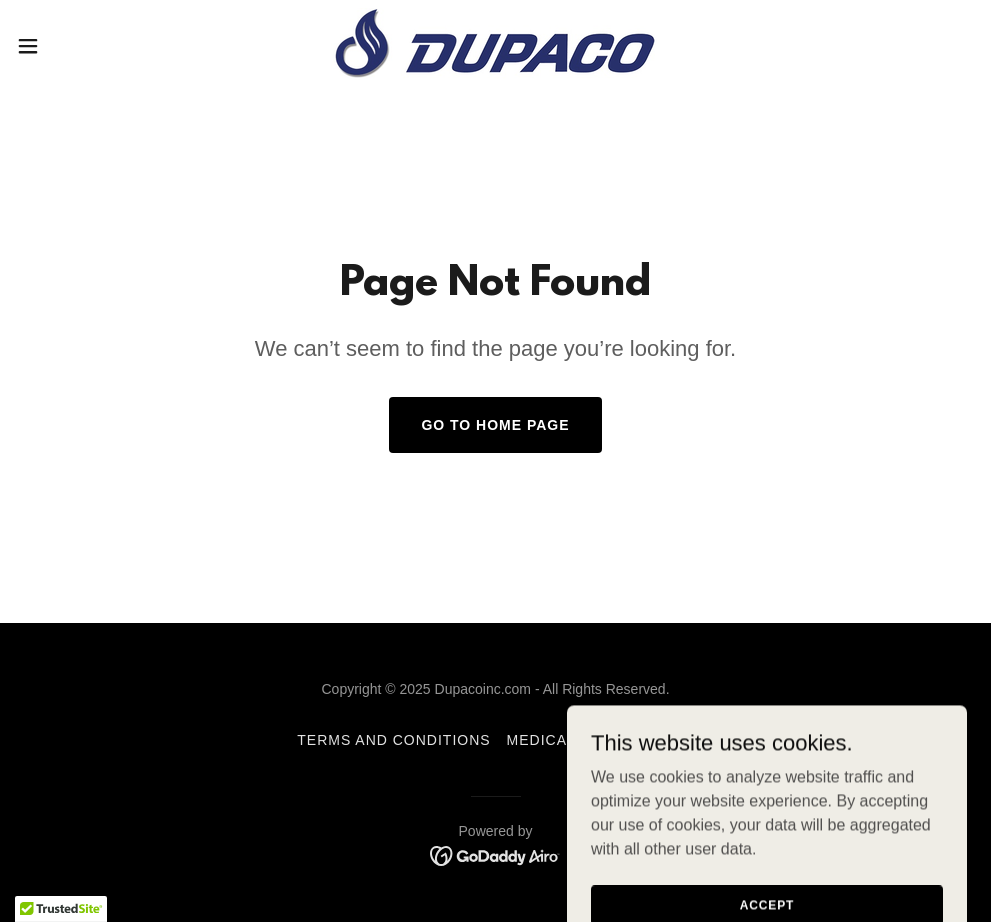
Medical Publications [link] (600, 740)
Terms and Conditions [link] (393, 740)
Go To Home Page (495, 425)
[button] (81, 46)
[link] (495, 45)
